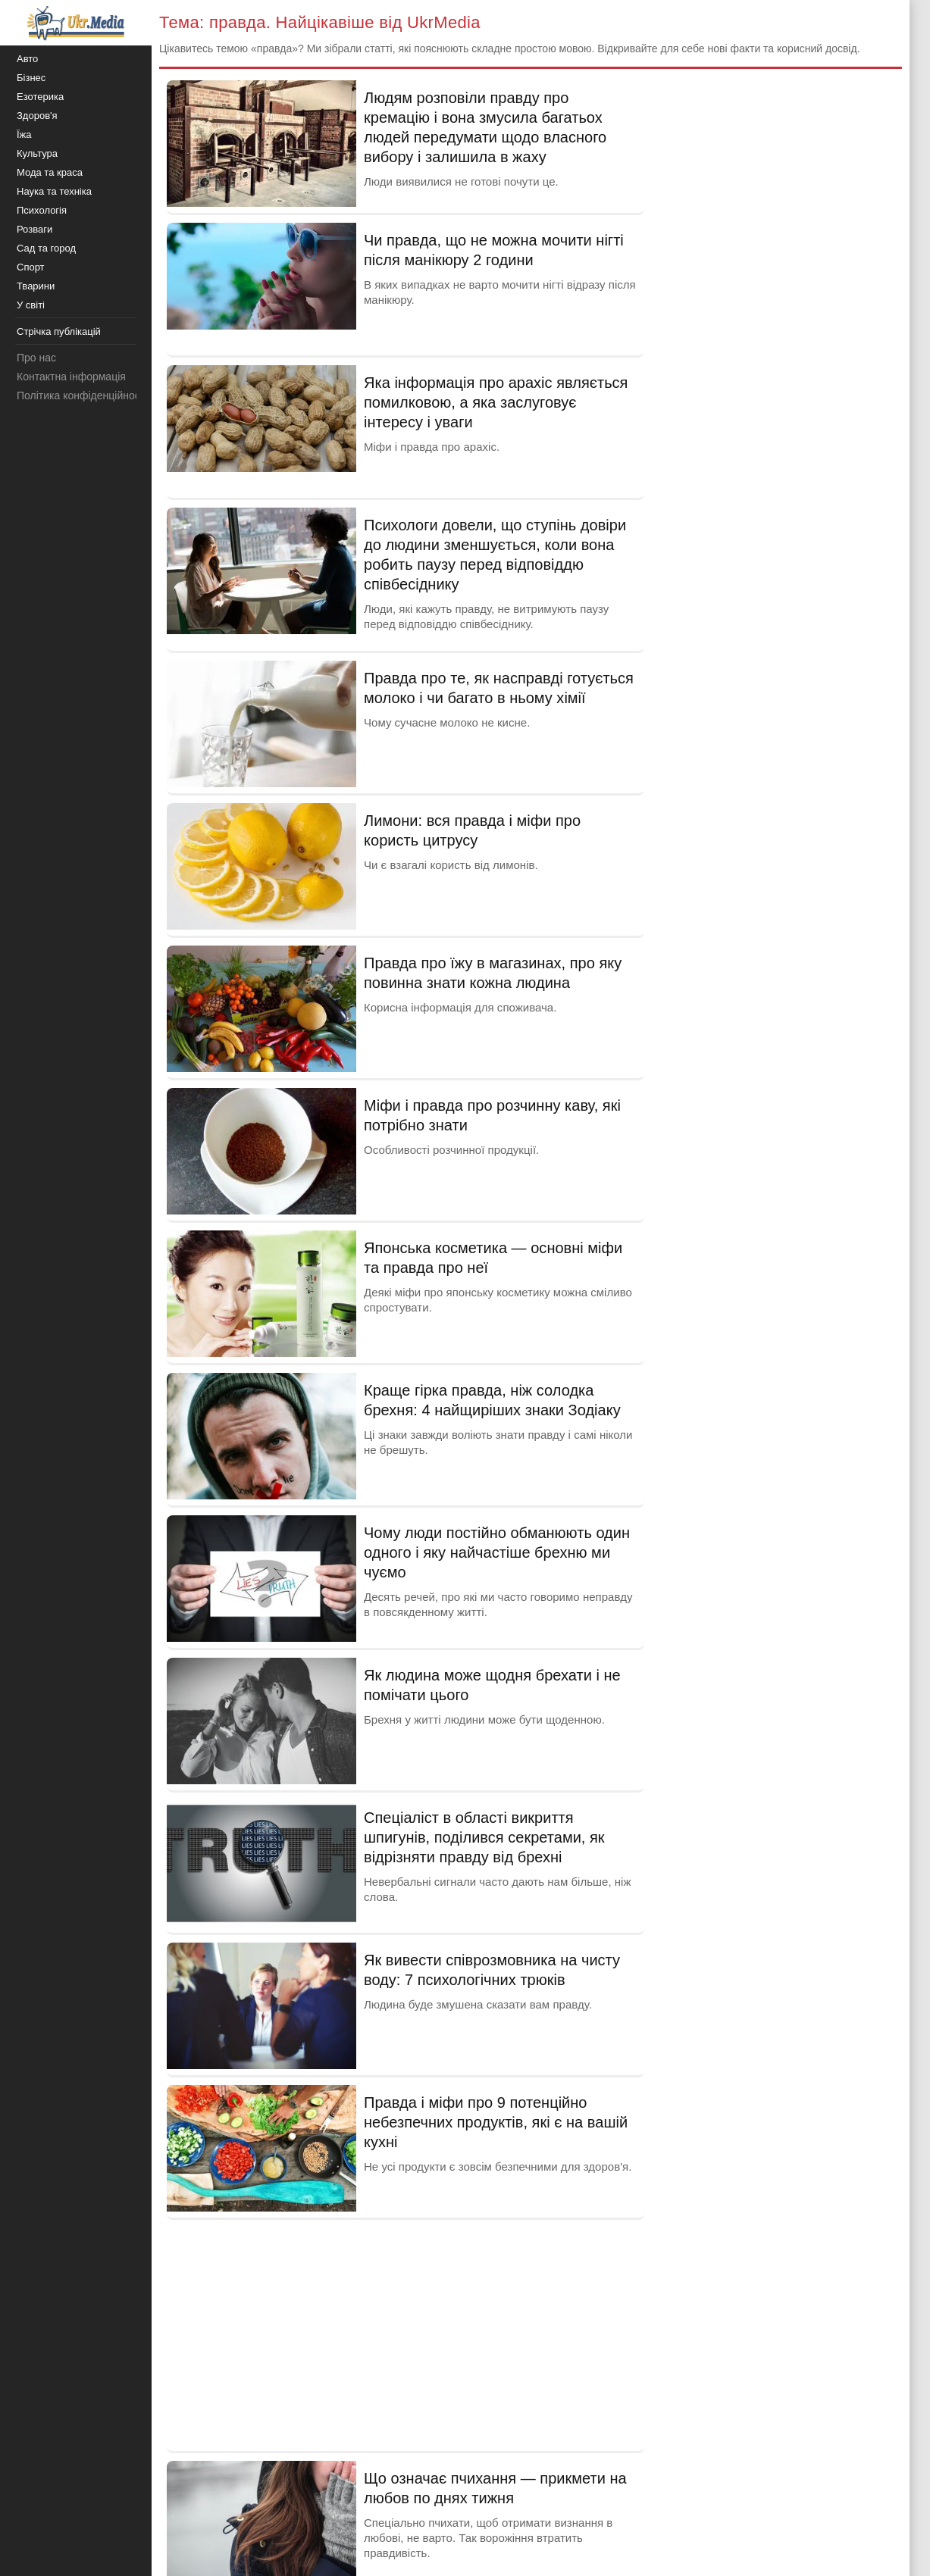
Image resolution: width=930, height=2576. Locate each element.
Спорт (31, 267)
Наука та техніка (54, 191)
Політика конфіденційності (82, 395)
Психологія (42, 210)
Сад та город (46, 248)
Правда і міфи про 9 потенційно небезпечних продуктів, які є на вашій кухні (496, 2122)
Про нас (36, 358)
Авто (27, 58)
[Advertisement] (405, 2333)
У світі (31, 305)
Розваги (34, 229)
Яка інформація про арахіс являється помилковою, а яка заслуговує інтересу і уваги (496, 402)
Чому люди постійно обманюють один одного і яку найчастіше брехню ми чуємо (497, 1552)
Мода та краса (50, 172)
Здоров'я (37, 115)
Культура (37, 153)
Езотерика (40, 96)
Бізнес (31, 77)
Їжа (24, 134)
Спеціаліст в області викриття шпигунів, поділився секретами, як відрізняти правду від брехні (484, 1837)
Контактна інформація (71, 376)
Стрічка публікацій (59, 331)
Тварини (36, 286)
